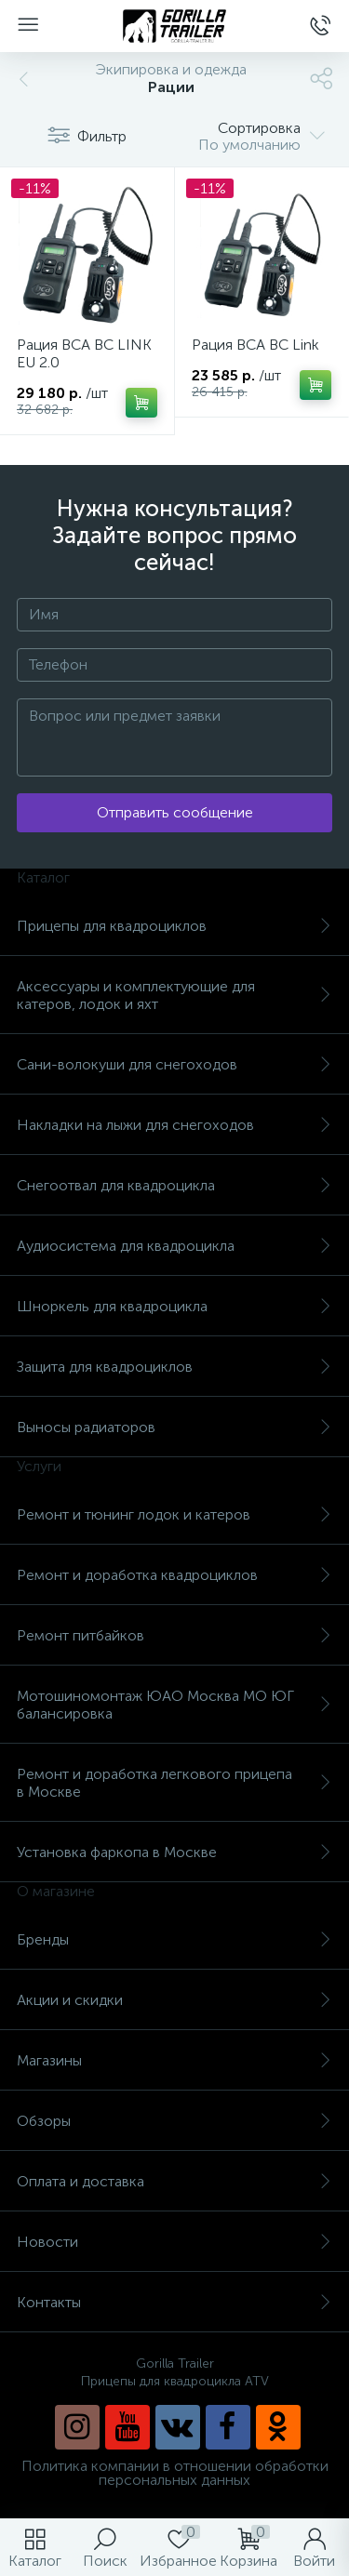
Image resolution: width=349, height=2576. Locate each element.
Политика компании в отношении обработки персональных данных (175, 2473)
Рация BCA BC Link (255, 344)
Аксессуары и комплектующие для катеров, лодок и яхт (174, 995)
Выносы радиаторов (174, 1427)
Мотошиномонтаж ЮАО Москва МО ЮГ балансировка (174, 1704)
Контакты (174, 2302)
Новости (174, 2242)
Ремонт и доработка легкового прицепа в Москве (174, 1782)
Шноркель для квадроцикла (174, 1306)
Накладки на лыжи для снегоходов (174, 1125)
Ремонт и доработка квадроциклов (174, 1575)
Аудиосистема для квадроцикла (174, 1246)
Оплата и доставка (174, 2181)
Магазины (174, 2060)
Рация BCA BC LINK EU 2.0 (84, 353)
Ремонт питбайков (174, 1635)
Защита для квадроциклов (174, 1366)
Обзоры (174, 2121)
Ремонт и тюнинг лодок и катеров (174, 1514)
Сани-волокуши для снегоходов (174, 1064)
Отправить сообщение (175, 812)
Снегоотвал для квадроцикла (174, 1185)
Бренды (174, 1939)
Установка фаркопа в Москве (174, 1852)
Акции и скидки (174, 2000)
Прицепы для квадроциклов (174, 926)
